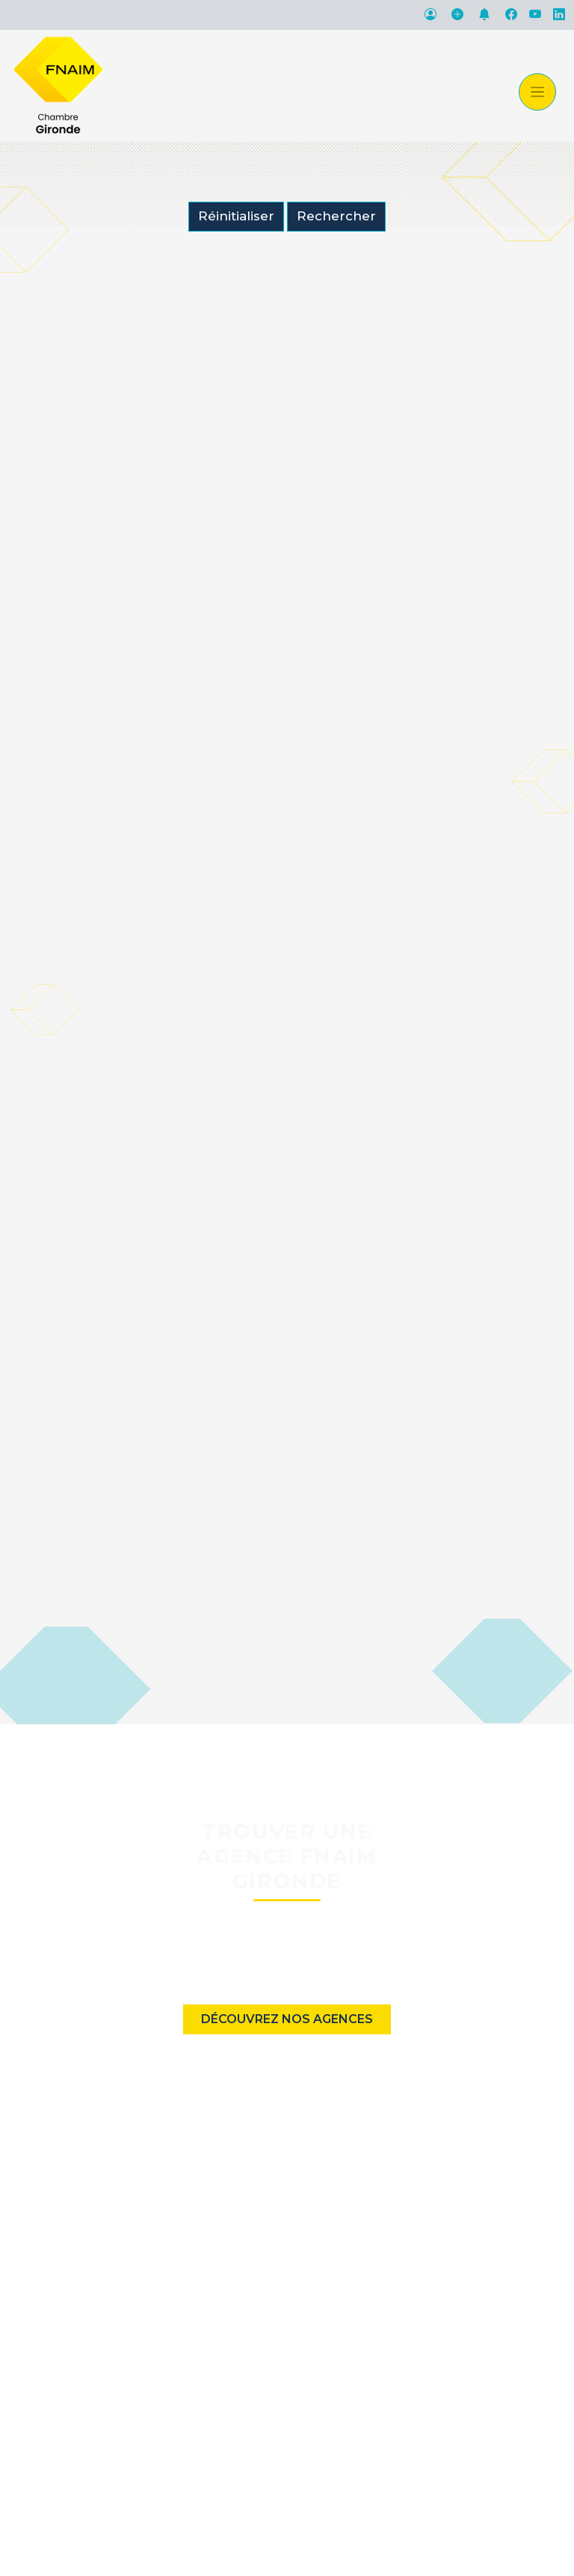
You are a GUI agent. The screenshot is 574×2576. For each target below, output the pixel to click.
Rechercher (336, 215)
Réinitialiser (236, 215)
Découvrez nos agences (287, 2019)
